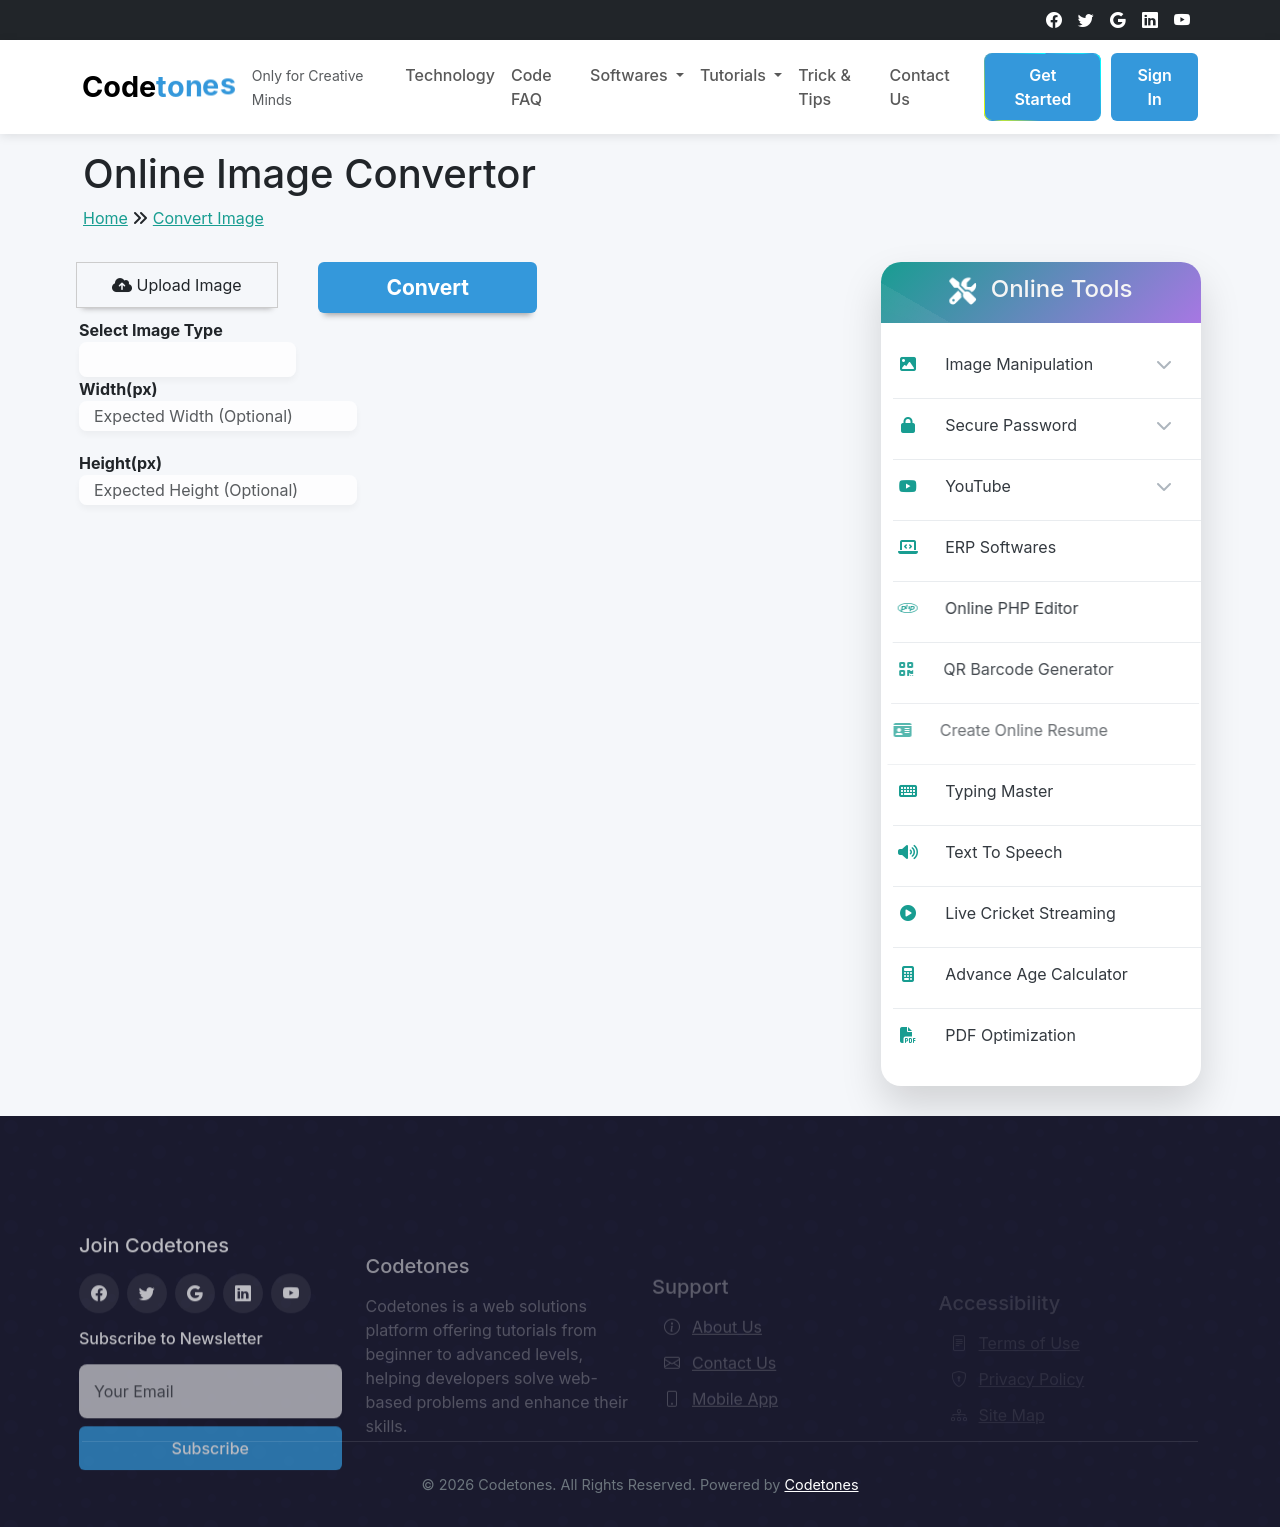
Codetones (821, 1484)
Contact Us (919, 87)
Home (105, 218)
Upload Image (177, 285)
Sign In (1154, 87)
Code (159, 83)
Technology (450, 75)
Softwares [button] (631, 75)
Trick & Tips (824, 87)
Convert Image (208, 218)
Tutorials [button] (735, 75)
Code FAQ (531, 87)
